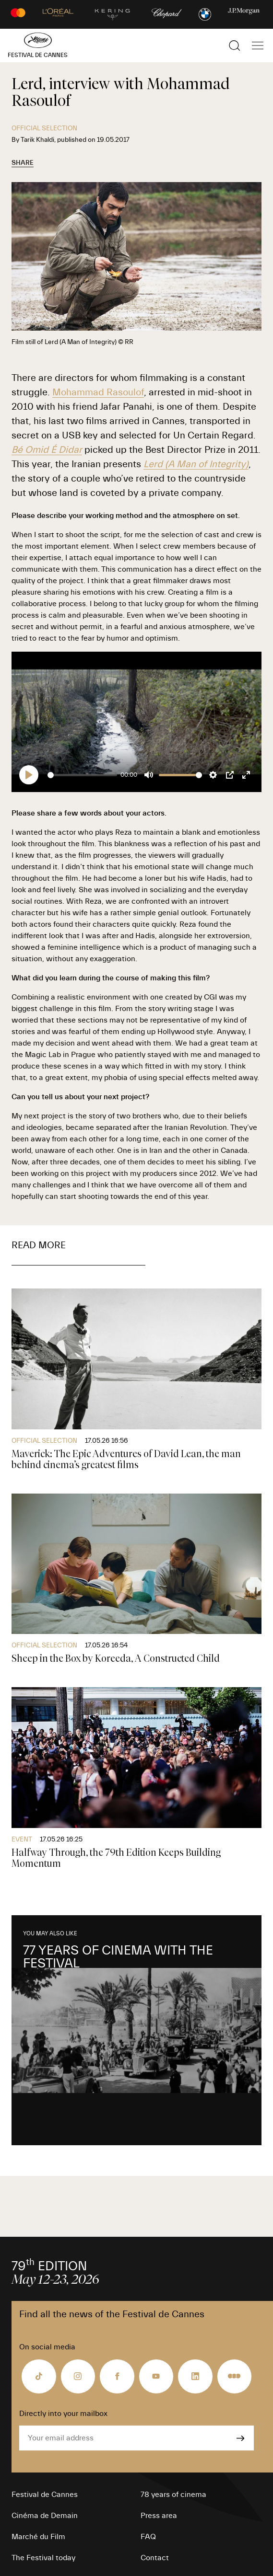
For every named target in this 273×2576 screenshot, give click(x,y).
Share (23, 163)
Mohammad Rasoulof (98, 392)
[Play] (28, 774)
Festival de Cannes (45, 2494)
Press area (159, 2515)
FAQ (148, 2536)
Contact (155, 2557)
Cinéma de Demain (45, 2515)
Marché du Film (38, 2536)
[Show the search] (234, 45)
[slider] (82, 775)
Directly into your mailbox (63, 2413)
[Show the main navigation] (257, 45)
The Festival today (43, 2557)
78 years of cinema (173, 2494)
